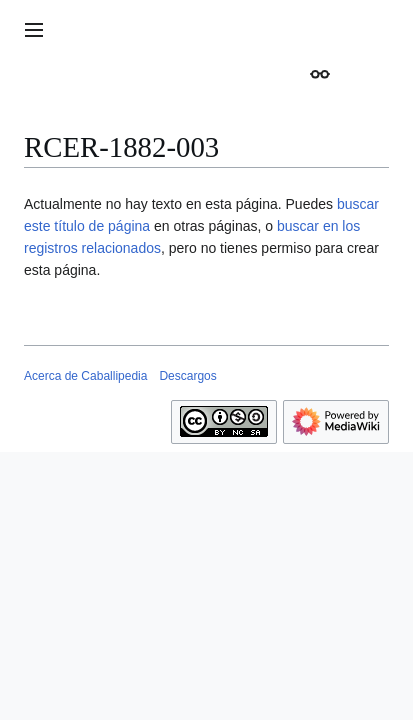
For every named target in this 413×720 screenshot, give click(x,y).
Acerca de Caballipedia (85, 376)
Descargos (187, 376)
